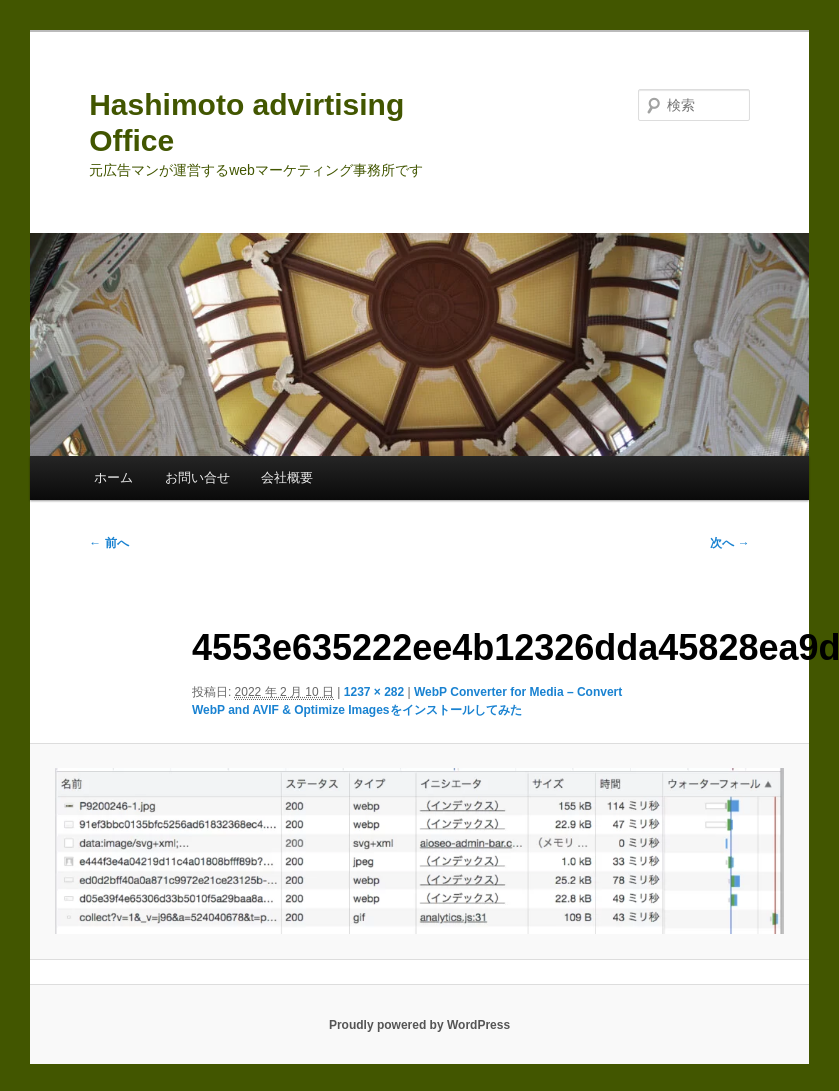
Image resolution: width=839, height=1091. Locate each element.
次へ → (729, 543)
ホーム (113, 477)
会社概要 (287, 477)
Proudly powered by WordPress (419, 1025)
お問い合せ (197, 477)
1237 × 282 (374, 692)
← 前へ (108, 543)
